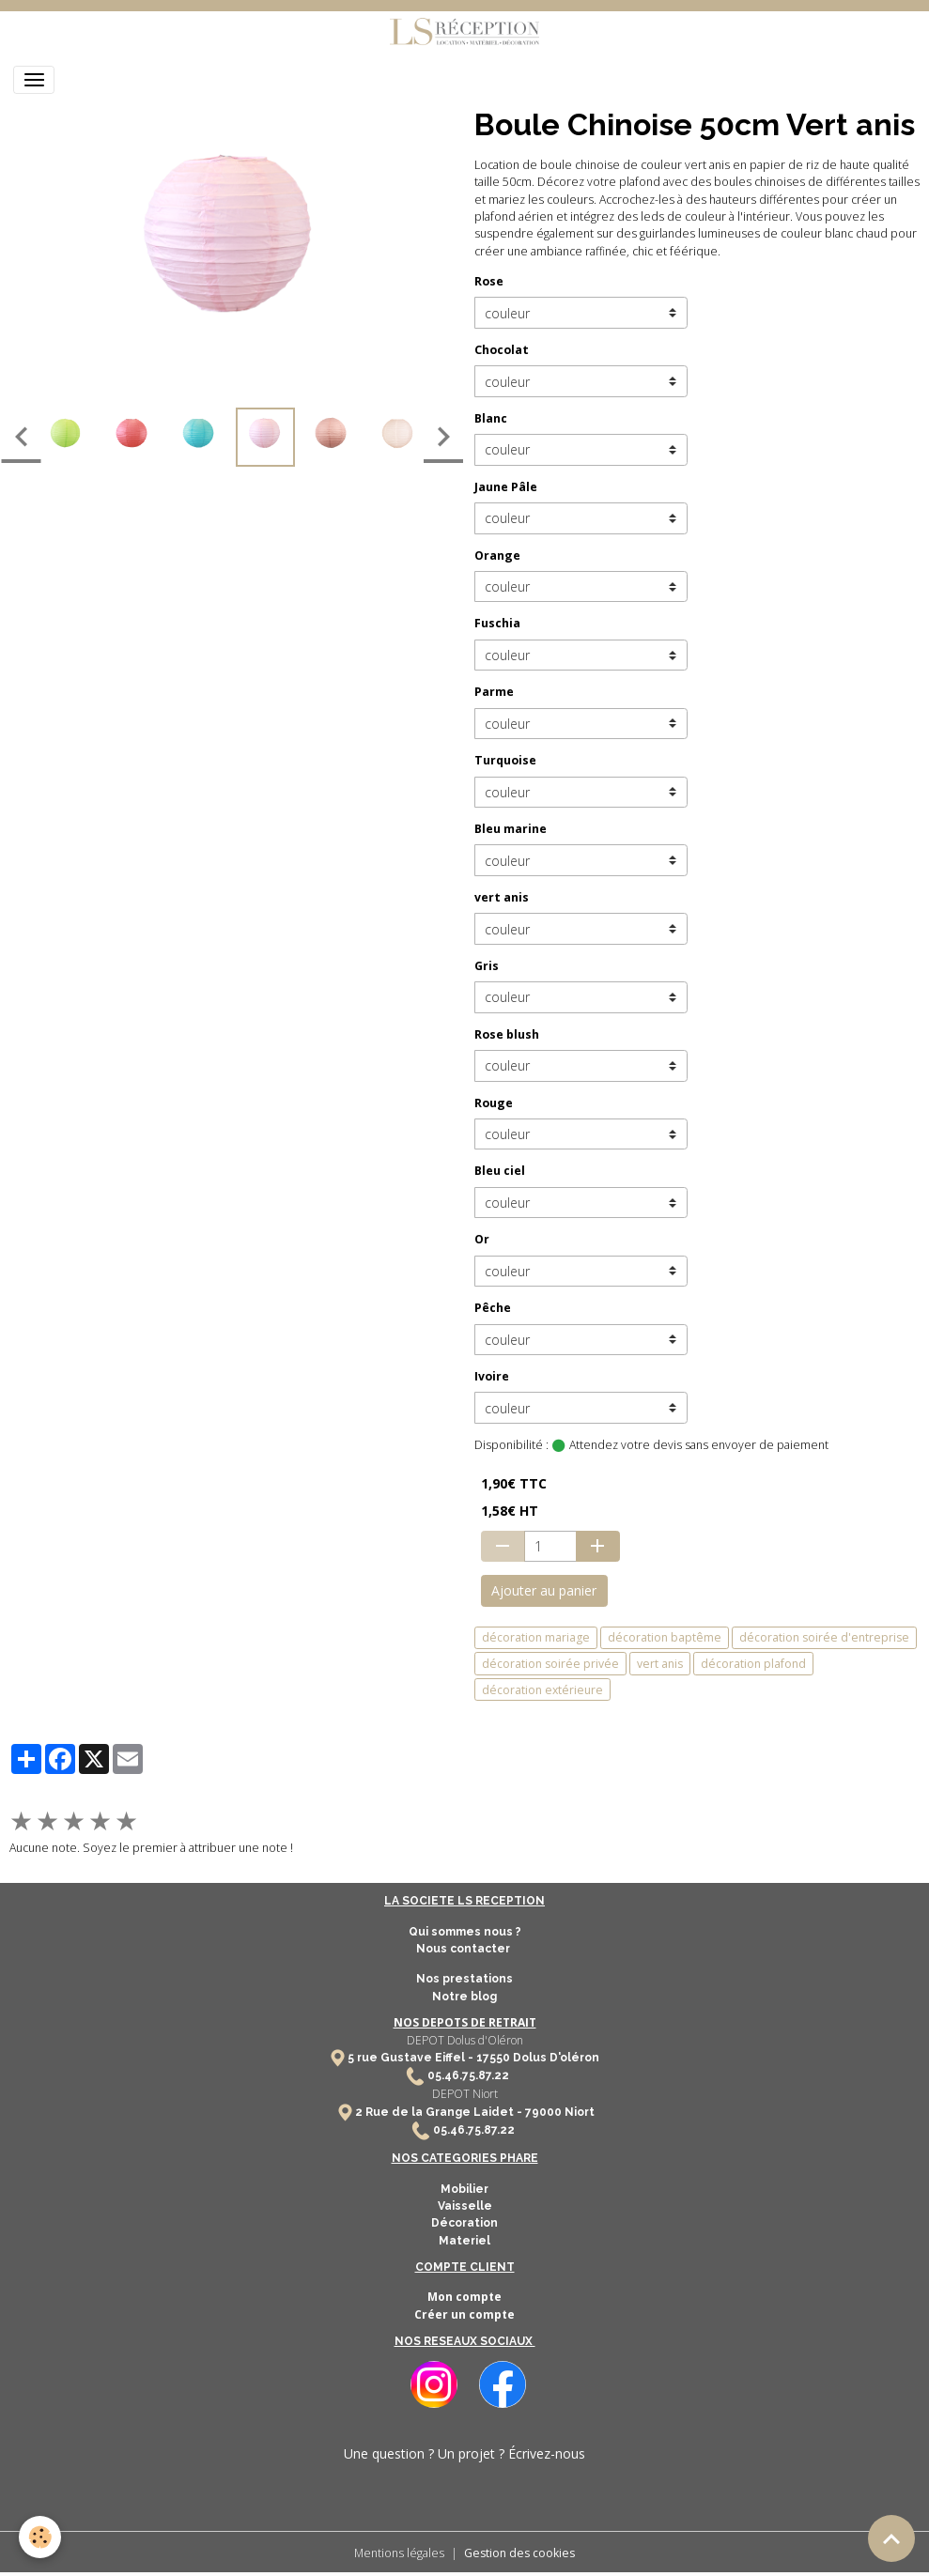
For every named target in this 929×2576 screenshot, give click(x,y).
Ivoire (491, 1376)
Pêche (492, 1308)
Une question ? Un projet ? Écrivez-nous (464, 2453)
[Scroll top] (891, 2538)
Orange (497, 555)
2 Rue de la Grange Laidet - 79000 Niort (475, 2112)
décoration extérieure (542, 1690)
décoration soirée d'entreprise (824, 1637)
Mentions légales (399, 2553)
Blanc (490, 418)
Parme (494, 692)
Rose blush (506, 1034)
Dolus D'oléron (554, 2057)
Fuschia (497, 623)
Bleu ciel (499, 1171)
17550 (493, 2057)
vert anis (501, 897)
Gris (486, 966)
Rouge (493, 1103)
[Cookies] (40, 2537)
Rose (488, 281)
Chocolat (501, 350)
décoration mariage (536, 1637)
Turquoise (505, 760)
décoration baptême (664, 1637)
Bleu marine (510, 829)
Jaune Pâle (505, 487)
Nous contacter (464, 1948)
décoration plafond (753, 1664)
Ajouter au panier (543, 1590)
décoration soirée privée (550, 1664)
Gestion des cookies (519, 2553)
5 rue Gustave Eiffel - (412, 2057)
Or (481, 1239)
